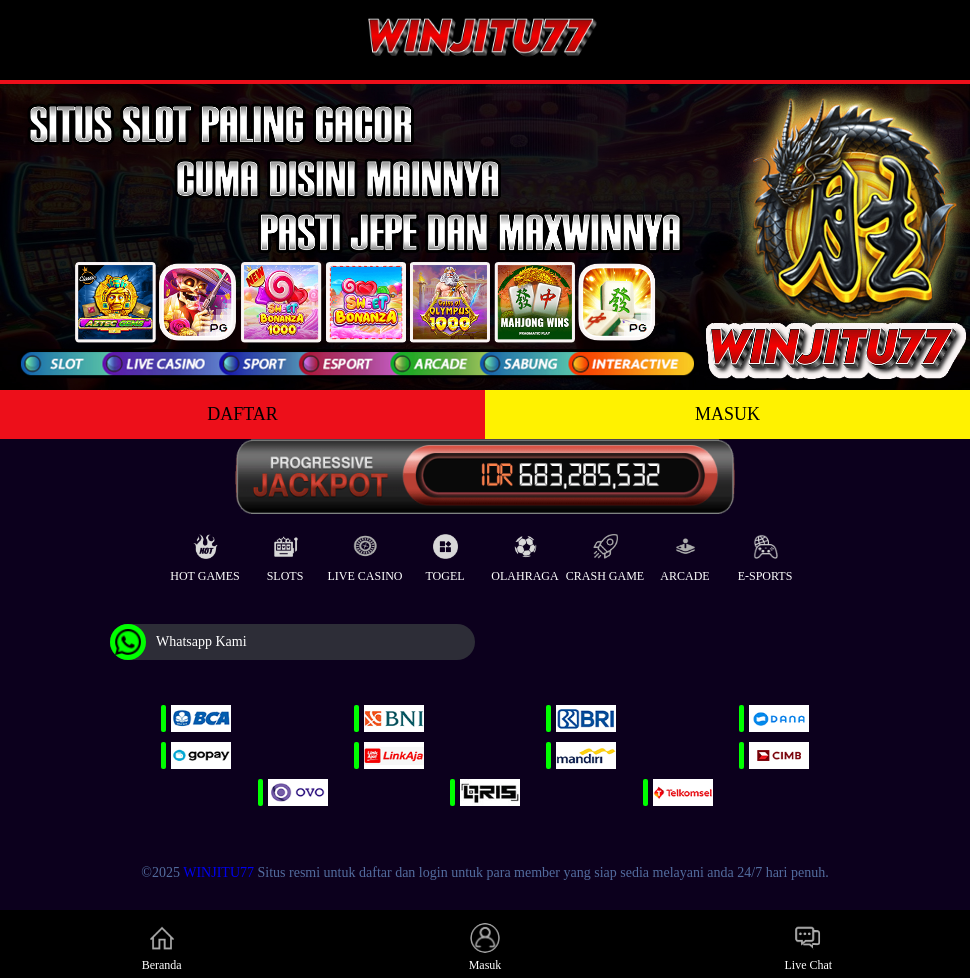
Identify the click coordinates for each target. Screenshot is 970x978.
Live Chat (808, 947)
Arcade (684, 553)
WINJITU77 (218, 872)
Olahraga (524, 553)
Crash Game (605, 553)
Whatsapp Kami (178, 642)
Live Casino (365, 553)
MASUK (727, 414)
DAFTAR (242, 414)
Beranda (162, 947)
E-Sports (765, 553)
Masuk (485, 947)
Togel (444, 553)
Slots (285, 553)
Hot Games (204, 553)
